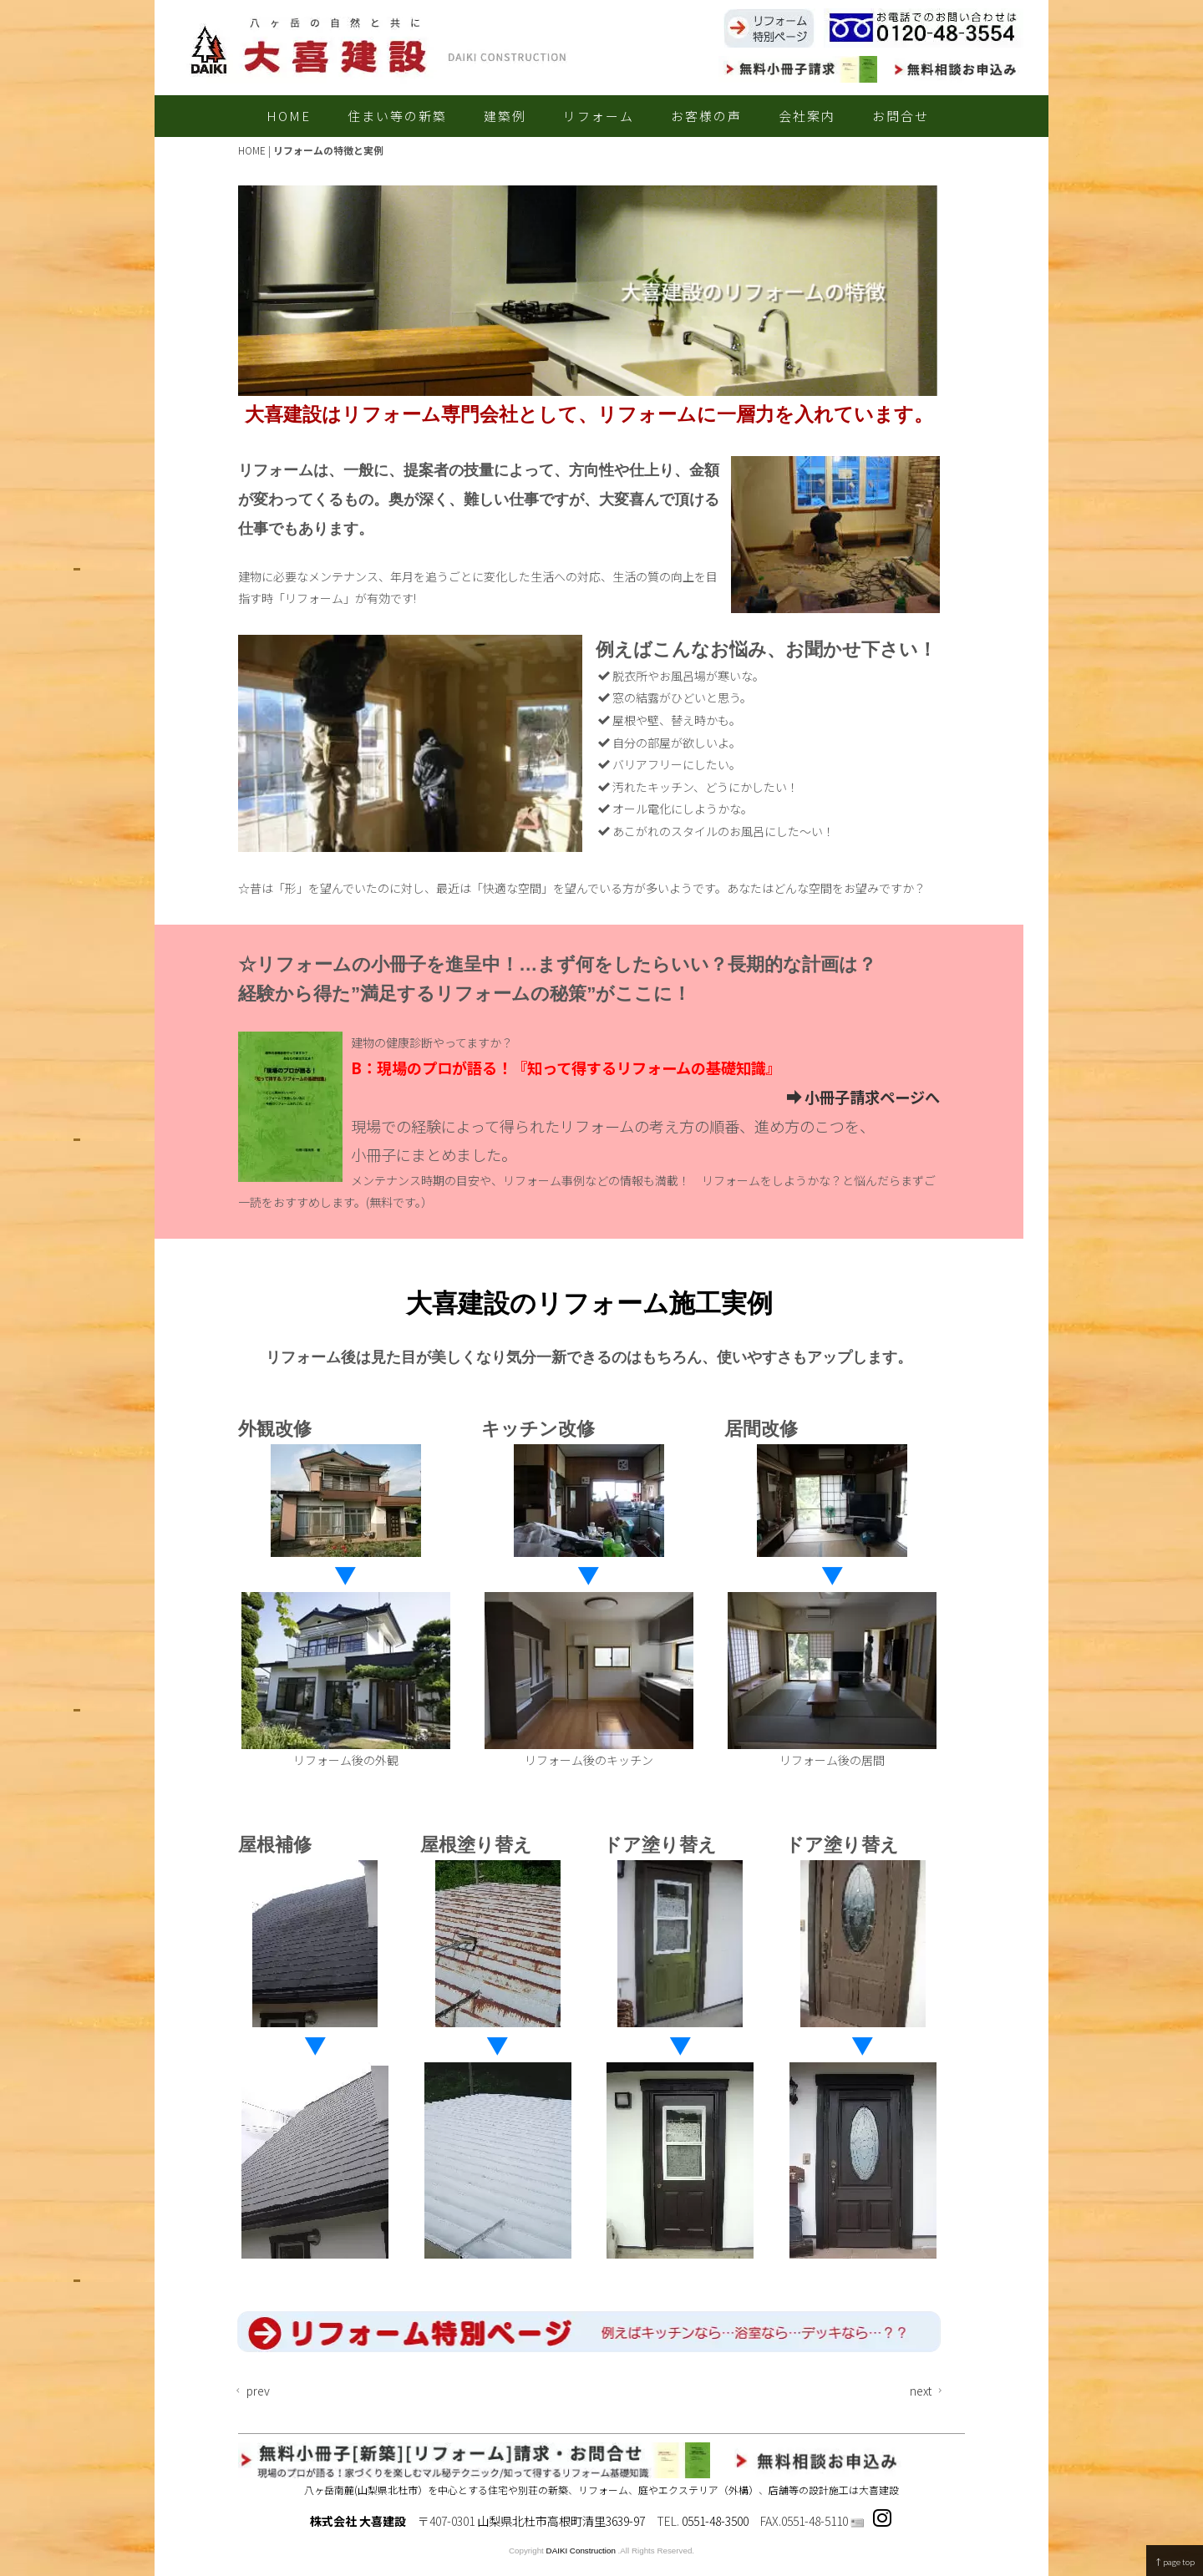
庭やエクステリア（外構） (698, 2489)
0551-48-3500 (715, 2521)
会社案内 (807, 115)
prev (251, 2390)
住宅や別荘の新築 (528, 2489)
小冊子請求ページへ (863, 1097)
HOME (288, 115)
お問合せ (900, 115)
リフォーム (598, 115)
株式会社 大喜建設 (358, 2521)
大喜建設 (879, 2489)
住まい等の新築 (397, 115)
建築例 (505, 115)
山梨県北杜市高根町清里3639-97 (561, 2521)
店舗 (779, 2489)
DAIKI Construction (581, 2550)
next (928, 2390)
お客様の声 (706, 115)
